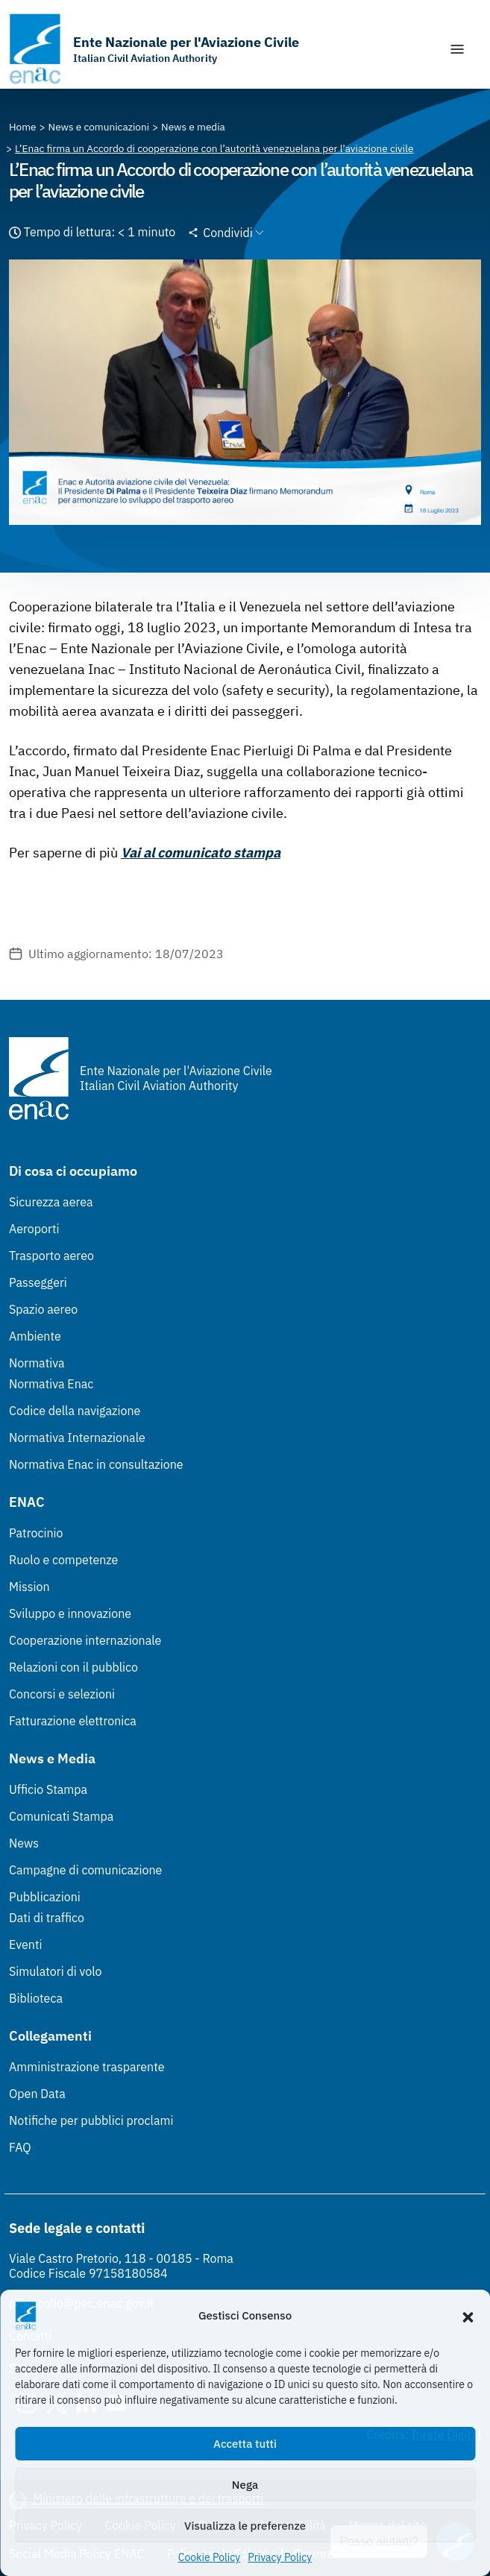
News (24, 1843)
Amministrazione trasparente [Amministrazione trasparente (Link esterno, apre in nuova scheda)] (87, 2066)
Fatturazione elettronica (72, 1720)
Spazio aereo (43, 1309)
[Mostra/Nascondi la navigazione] (457, 49)
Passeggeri (38, 1282)
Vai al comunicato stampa (200, 852)
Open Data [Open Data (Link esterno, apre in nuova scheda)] (37, 2093)
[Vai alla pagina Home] (23, 126)
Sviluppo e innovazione (70, 1613)
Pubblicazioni (45, 1896)
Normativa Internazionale (77, 1437)
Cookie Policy (209, 2557)
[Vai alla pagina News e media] (193, 126)
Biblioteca (36, 1998)
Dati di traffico (46, 1917)
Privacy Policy (280, 2557)
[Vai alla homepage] (154, 49)
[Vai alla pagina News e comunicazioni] (99, 126)
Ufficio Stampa (48, 1789)
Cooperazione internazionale (85, 1640)
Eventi (26, 1944)
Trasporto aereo (51, 1255)
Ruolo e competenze (63, 1559)
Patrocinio (36, 1532)
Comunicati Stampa (61, 1816)
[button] (467, 2315)
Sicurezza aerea (51, 1201)
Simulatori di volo (55, 1971)
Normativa (37, 1362)
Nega (245, 2485)
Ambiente (35, 1336)
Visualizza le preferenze (245, 2526)
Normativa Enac (51, 1383)
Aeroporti (34, 1228)
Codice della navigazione (74, 1410)
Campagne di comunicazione (85, 1869)
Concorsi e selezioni (62, 1694)
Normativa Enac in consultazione (96, 1464)
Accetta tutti (245, 2444)
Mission (29, 1586)
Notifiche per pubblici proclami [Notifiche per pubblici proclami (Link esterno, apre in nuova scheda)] (91, 2120)
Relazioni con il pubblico (73, 1667)
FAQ (20, 2147)
